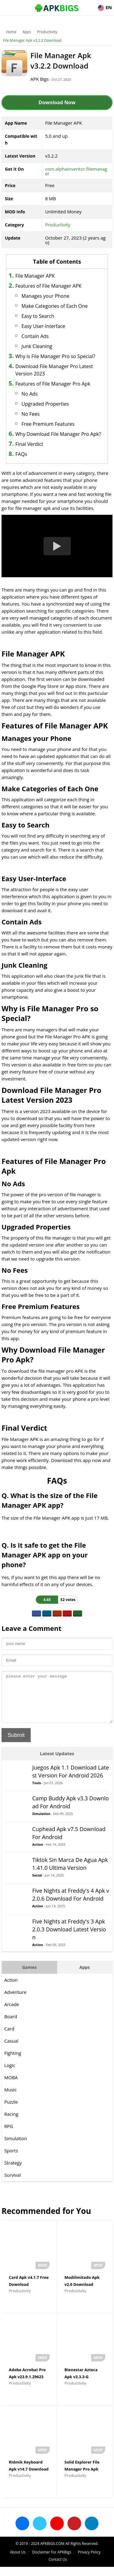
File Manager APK (35, 275)
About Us (18, 2561)
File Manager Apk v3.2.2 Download (32, 40)
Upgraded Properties (45, 403)
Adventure (15, 2001)
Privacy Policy (89, 2561)
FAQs (21, 454)
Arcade (11, 2013)
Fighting (12, 2062)
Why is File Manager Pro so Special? (55, 356)
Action (37, 1853)
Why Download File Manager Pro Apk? (58, 434)
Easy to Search (38, 316)
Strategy (13, 2172)
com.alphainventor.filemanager (76, 171)
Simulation (41, 1822)
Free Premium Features (48, 424)
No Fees (31, 414)
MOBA (11, 2086)
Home (11, 31)
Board (10, 2026)
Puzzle (11, 2111)
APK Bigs (39, 79)
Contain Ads (35, 336)
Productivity (47, 31)
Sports (11, 2160)
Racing (11, 2123)
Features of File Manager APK (48, 286)
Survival (12, 2184)
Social (37, 1884)
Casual (11, 2050)
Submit (16, 1744)
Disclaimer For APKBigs (51, 2561)
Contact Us (58, 2568)
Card (9, 2038)
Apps (26, 31)
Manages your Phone (45, 296)
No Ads (30, 393)
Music (10, 2099)
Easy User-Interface (43, 326)
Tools (36, 1792)
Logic (9, 2074)
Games (29, 1976)
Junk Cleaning (37, 346)
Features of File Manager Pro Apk (53, 383)
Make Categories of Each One (55, 306)
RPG (8, 2135)
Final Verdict (29, 444)
